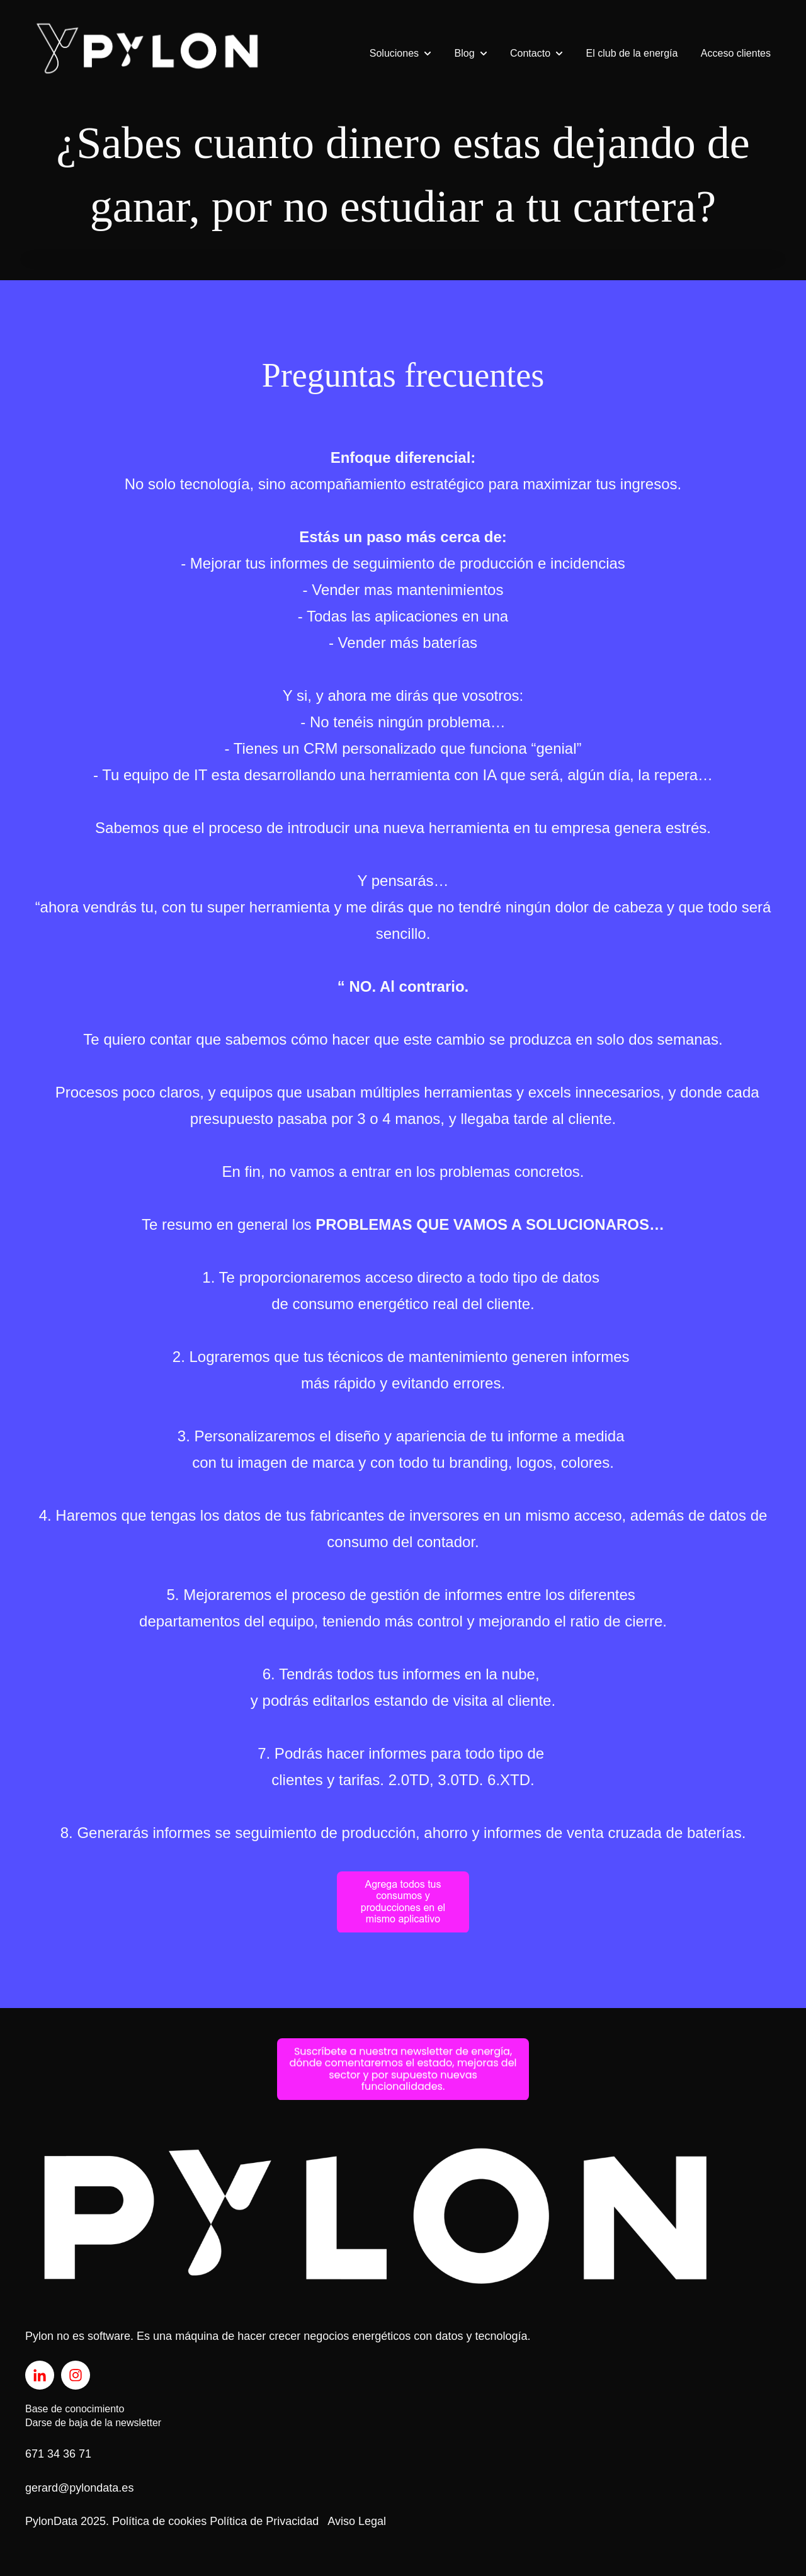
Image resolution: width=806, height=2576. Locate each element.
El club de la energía (632, 53)
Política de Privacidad (264, 2521)
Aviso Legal (356, 2521)
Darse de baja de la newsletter (93, 2422)
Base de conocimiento (74, 2408)
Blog (465, 53)
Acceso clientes (736, 53)
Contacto (530, 53)
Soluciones (394, 53)
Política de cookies (159, 2521)
